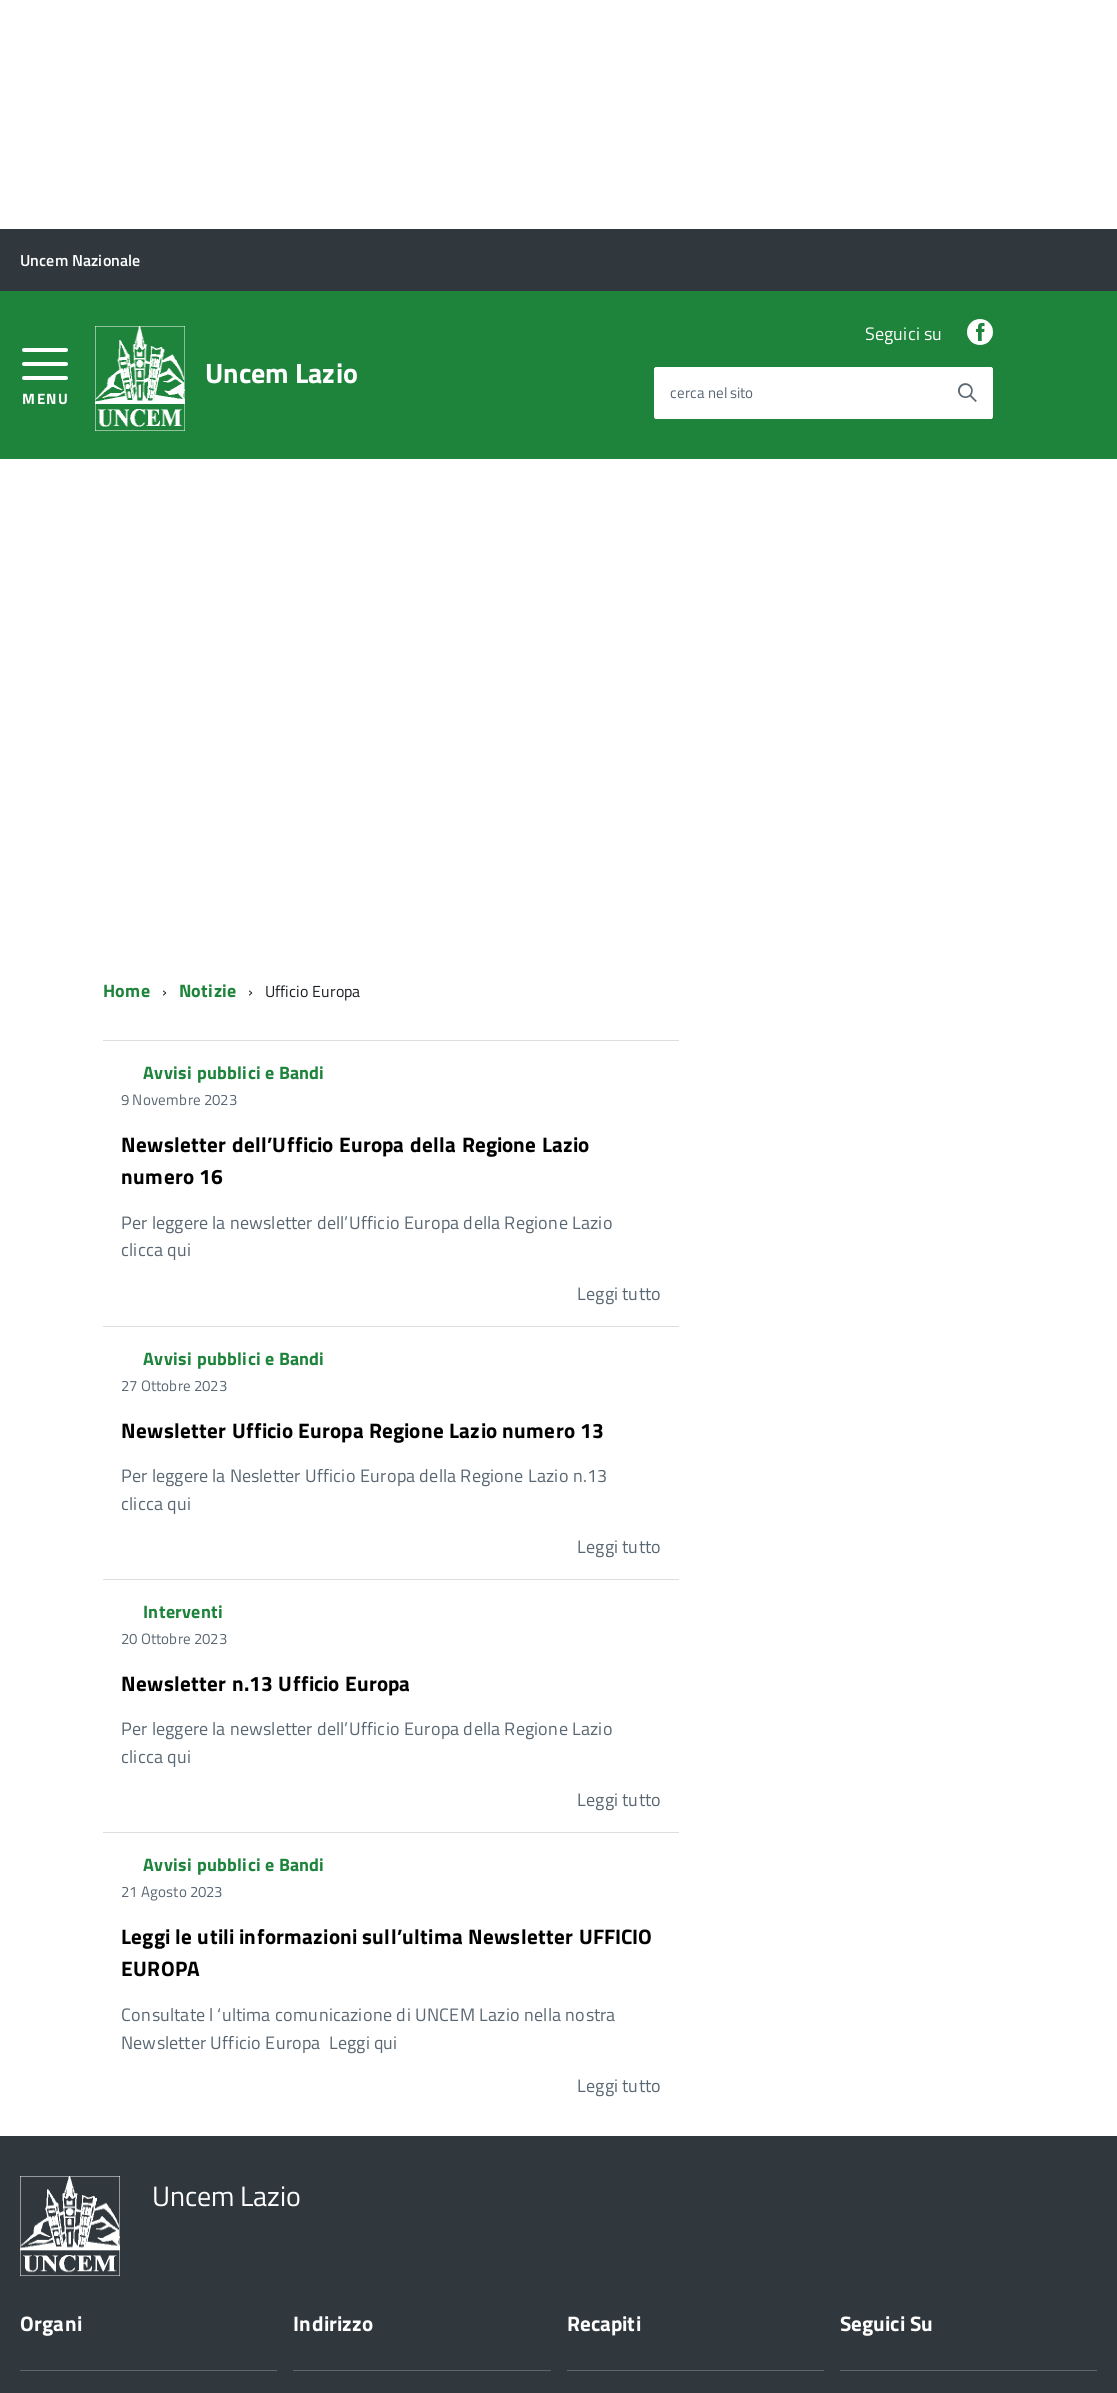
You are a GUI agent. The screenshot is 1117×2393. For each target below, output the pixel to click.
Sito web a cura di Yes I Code (314, 2340)
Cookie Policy (145, 2340)
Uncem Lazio (281, 144)
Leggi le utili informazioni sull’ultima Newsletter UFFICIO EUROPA (387, 1723)
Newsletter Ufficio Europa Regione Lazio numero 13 (362, 1200)
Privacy (43, 2340)
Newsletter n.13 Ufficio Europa (265, 1453)
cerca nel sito (711, 163)
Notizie (207, 761)
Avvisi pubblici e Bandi (233, 843)
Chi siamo (51, 2224)
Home (126, 761)
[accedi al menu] (45, 144)
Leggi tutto (619, 1064)
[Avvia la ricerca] (967, 163)
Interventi (183, 1382)
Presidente (55, 2169)
